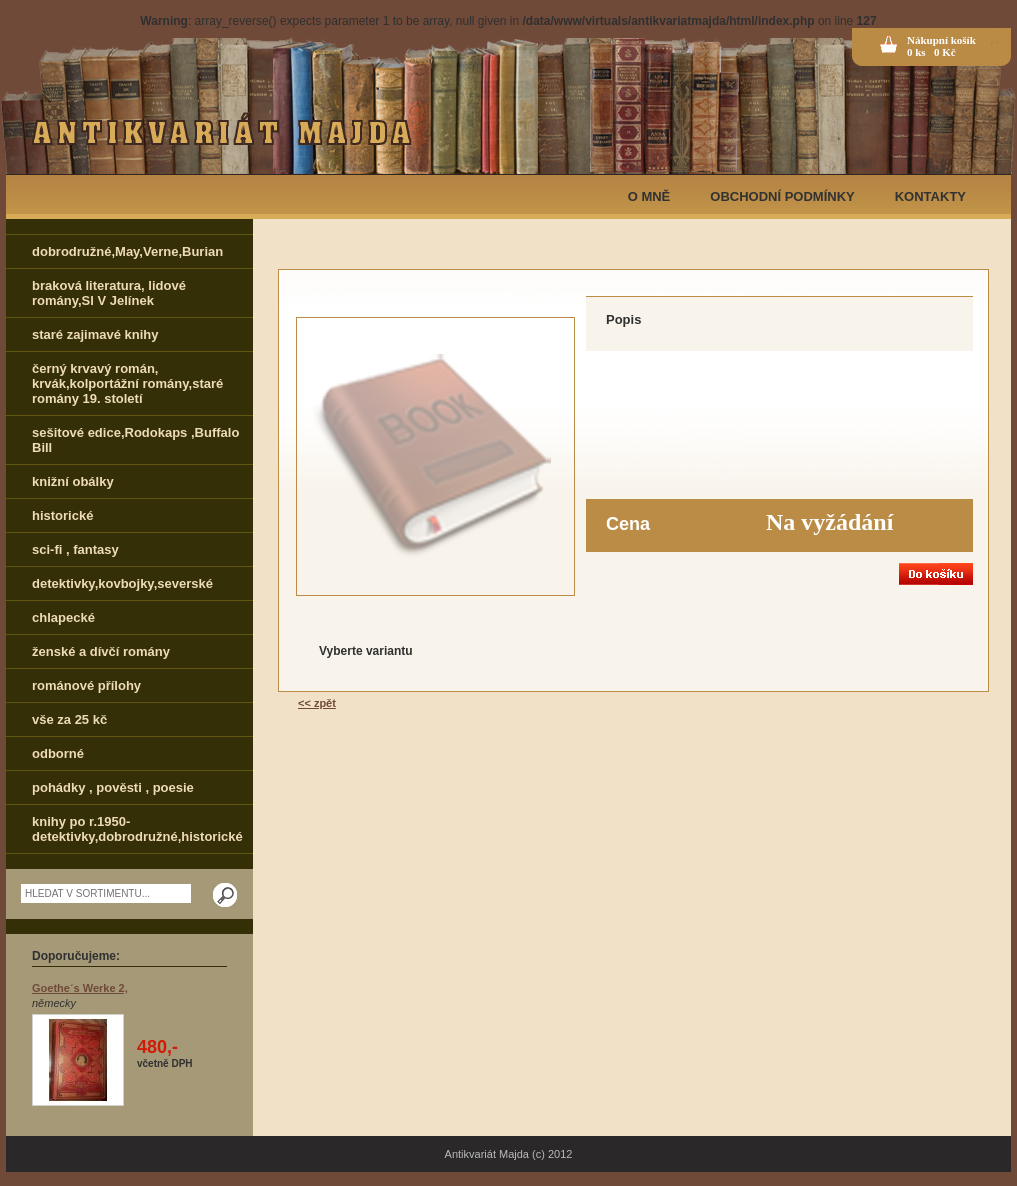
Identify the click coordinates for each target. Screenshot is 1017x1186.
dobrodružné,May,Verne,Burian (127, 251)
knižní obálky (73, 481)
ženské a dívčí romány (101, 651)
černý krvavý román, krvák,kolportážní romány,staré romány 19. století (127, 383)
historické (62, 515)
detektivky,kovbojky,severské (122, 583)
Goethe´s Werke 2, (80, 988)
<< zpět (317, 703)
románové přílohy (86, 685)
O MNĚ (649, 196)
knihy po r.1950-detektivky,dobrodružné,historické (137, 829)
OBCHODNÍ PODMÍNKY (782, 196)
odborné (58, 753)
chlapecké (63, 617)
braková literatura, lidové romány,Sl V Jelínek (109, 293)
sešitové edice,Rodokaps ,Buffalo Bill (135, 440)
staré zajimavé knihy (95, 334)
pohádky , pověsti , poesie (113, 787)
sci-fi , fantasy (75, 549)
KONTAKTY (930, 196)
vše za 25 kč (69, 719)
